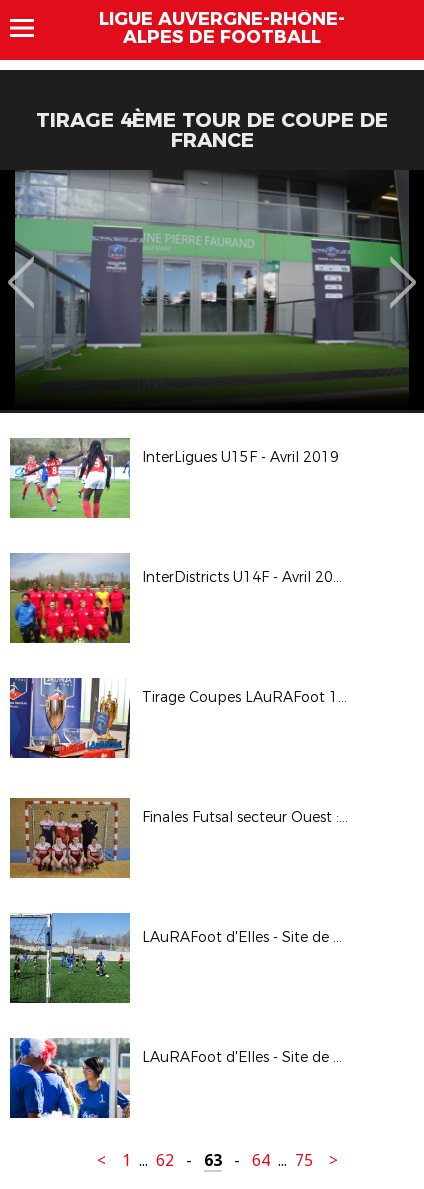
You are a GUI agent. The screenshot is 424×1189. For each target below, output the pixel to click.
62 (165, 1160)
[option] (212, 290)
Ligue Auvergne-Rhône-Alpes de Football (222, 28)
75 (304, 1160)
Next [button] (403, 268)
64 (261, 1160)
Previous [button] (21, 268)
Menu (31, 28)
